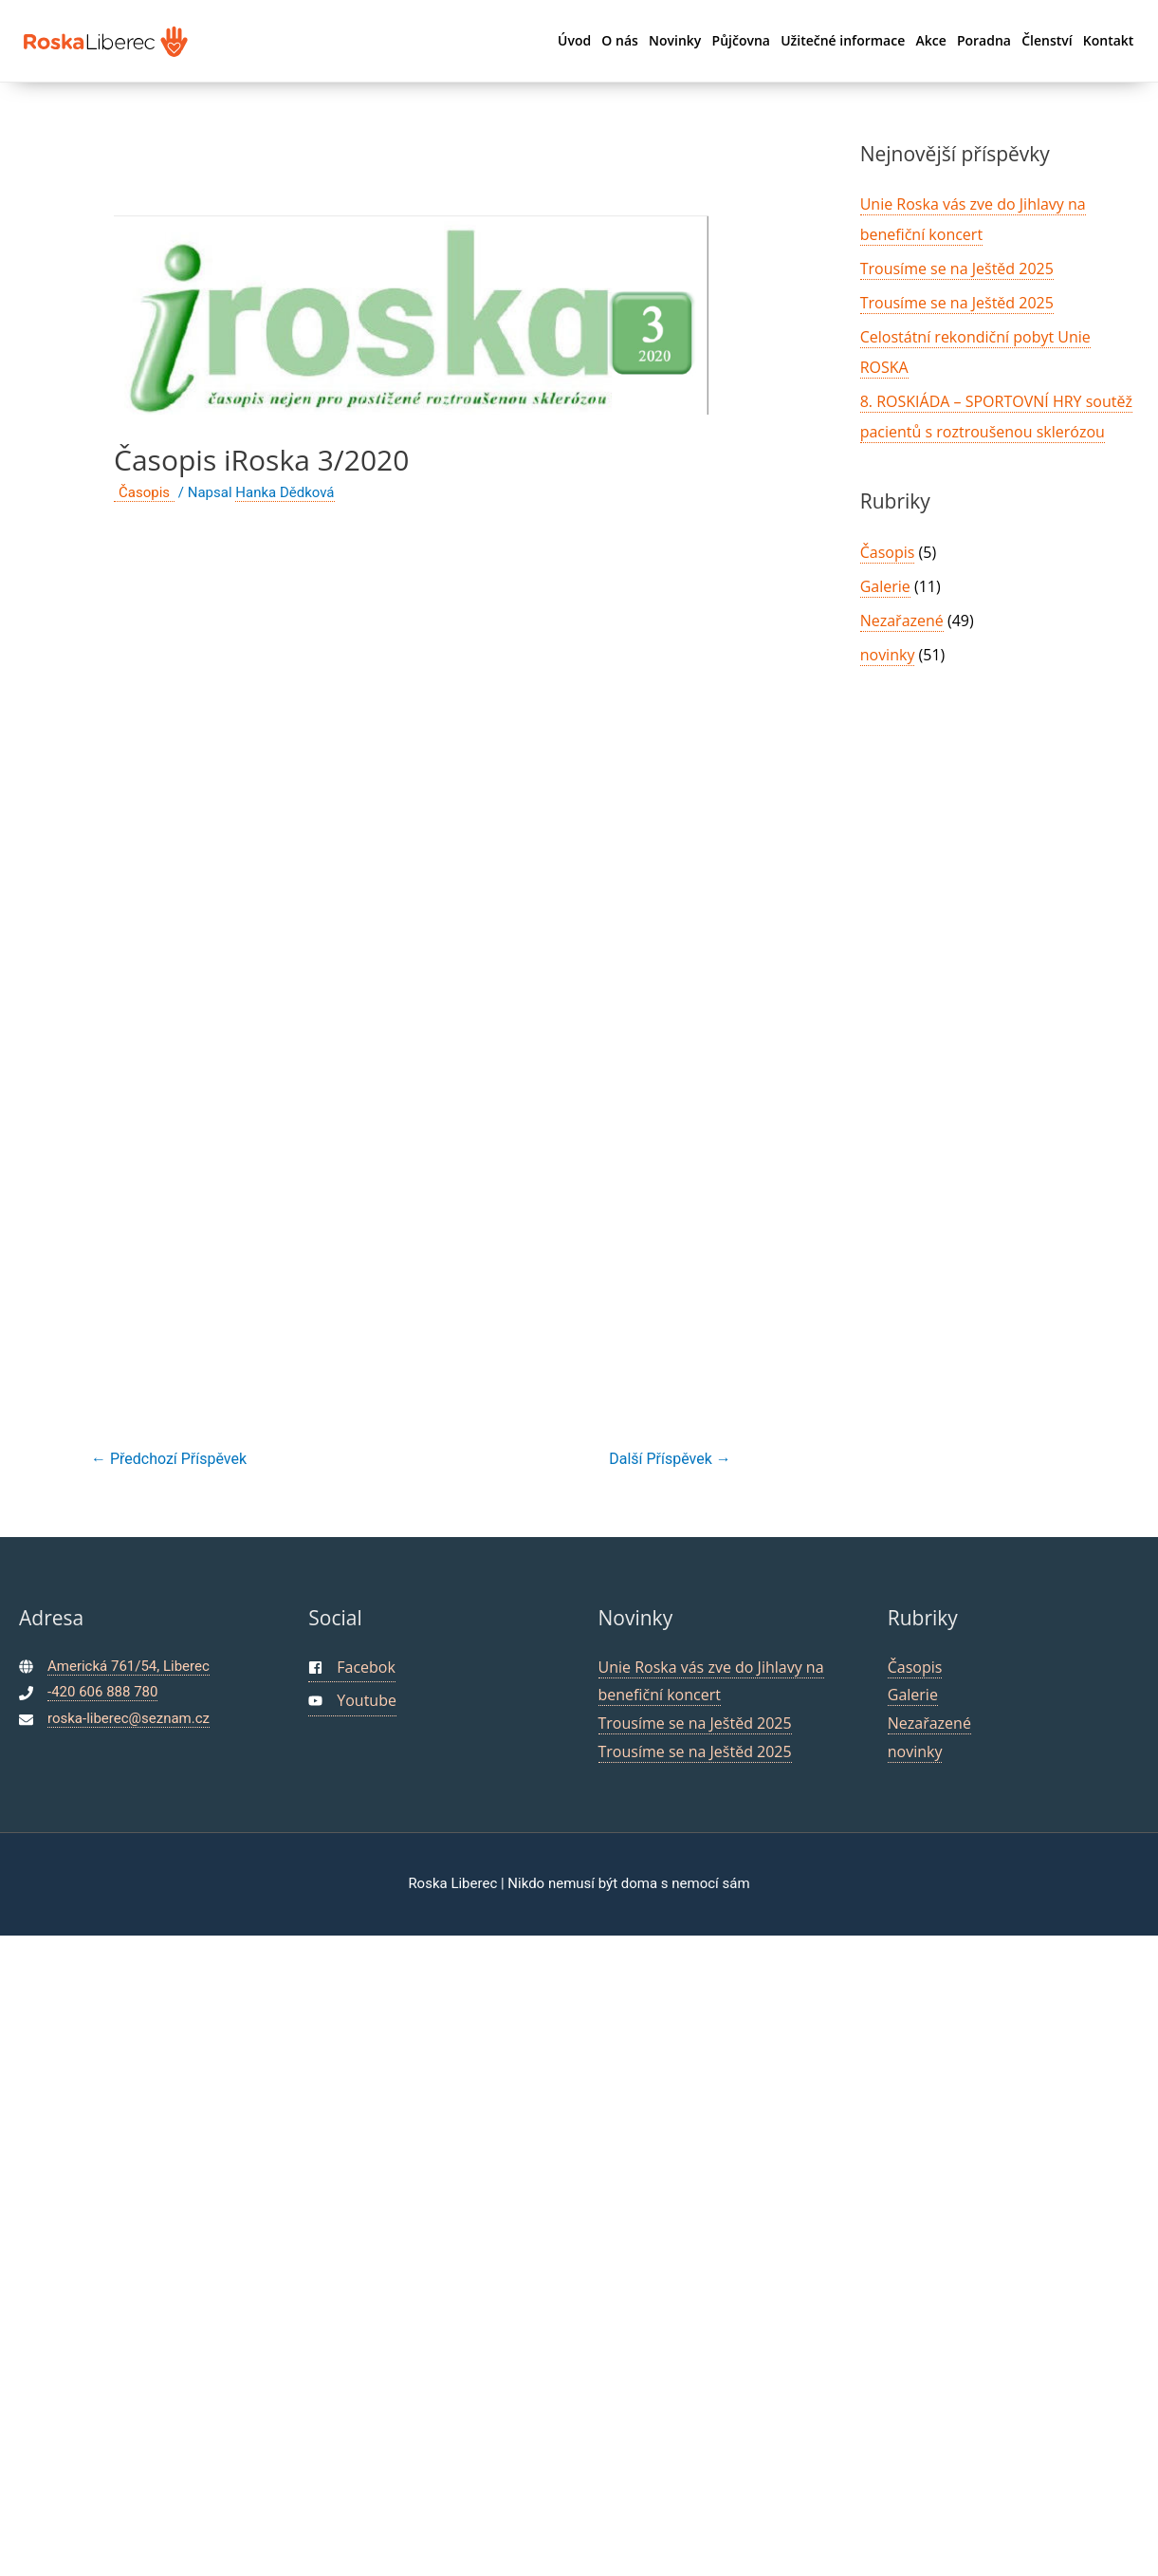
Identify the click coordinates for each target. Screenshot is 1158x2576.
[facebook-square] (351, 1668)
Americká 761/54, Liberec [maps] (128, 1666)
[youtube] (352, 1701)
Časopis (144, 492)
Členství (1046, 40)
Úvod (574, 40)
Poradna (984, 40)
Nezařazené (902, 620)
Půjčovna (741, 40)
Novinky (675, 40)
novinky (887, 654)
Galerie (885, 586)
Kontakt (1108, 40)
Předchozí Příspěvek (169, 1459)
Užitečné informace (843, 40)
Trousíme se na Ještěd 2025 (957, 268)
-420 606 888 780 (102, 1691)
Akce (930, 40)
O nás (619, 40)
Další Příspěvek (669, 1459)
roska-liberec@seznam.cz (128, 1718)
